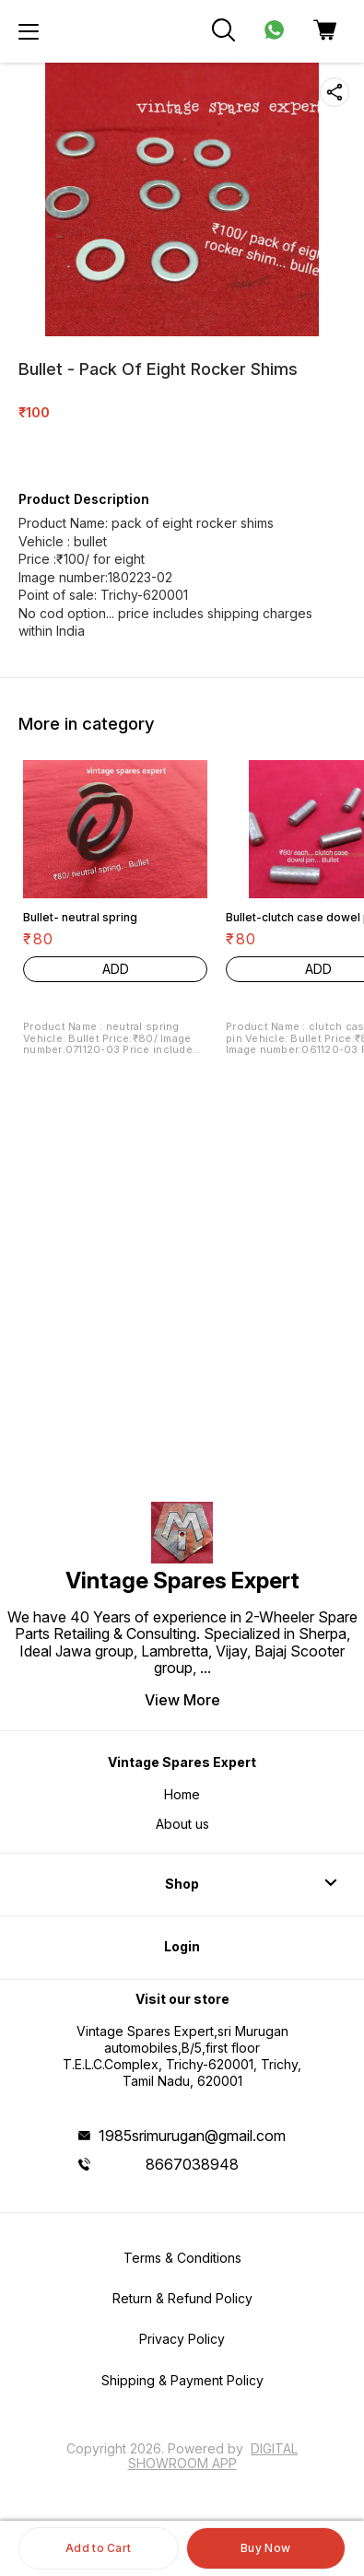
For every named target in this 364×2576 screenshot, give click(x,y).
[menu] (28, 31)
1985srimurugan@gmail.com (192, 2135)
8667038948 (192, 2164)
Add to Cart (98, 2548)
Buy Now (265, 2548)
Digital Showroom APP (213, 2456)
